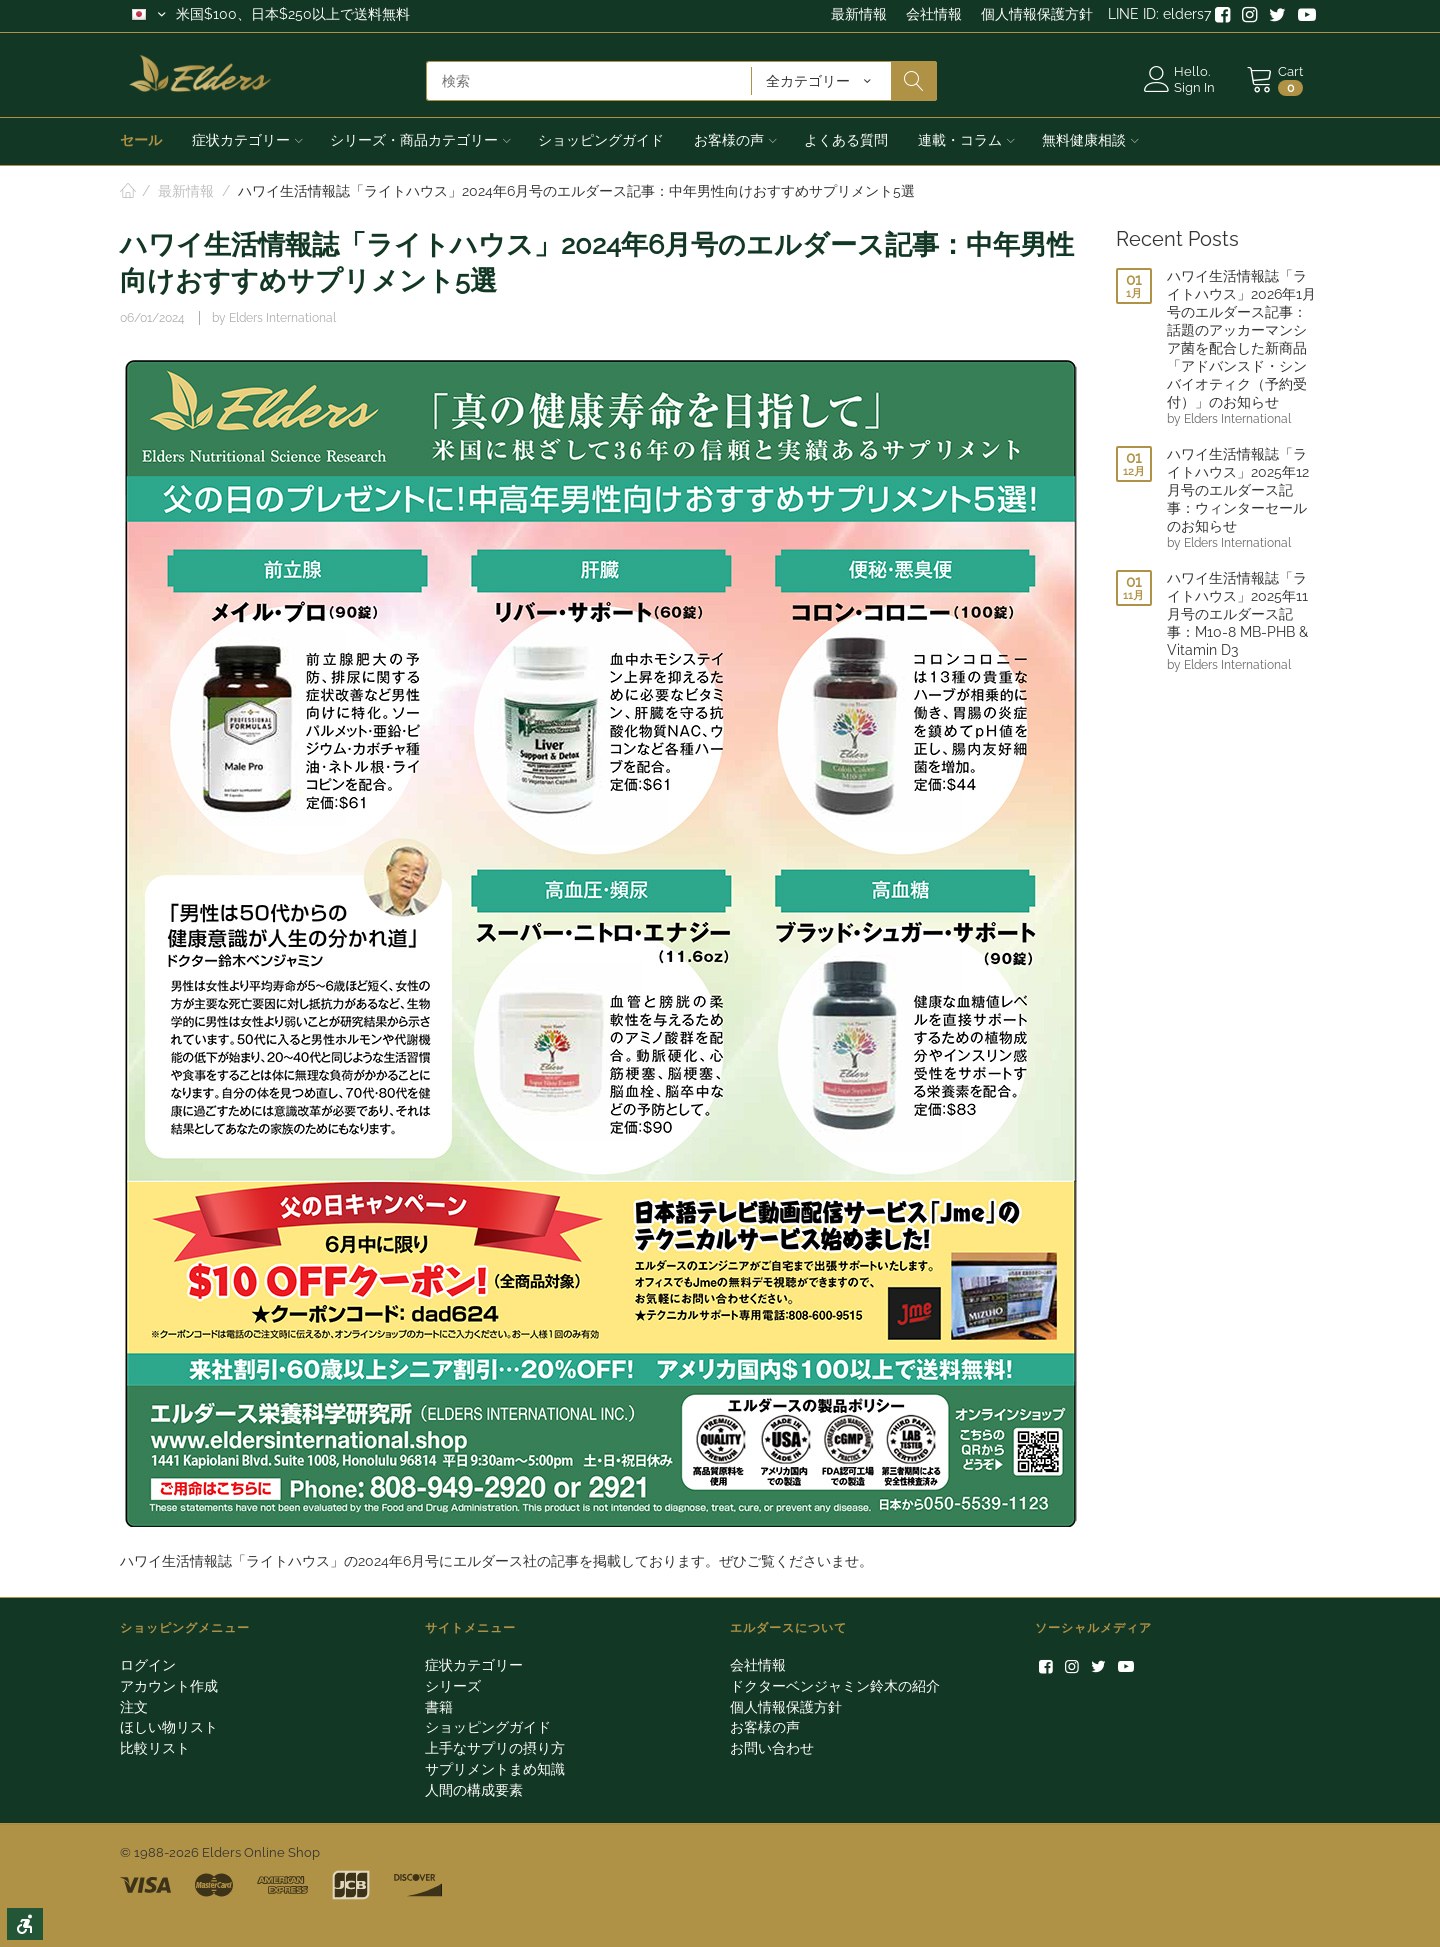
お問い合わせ (772, 1748)
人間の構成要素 (474, 1790)
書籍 (439, 1707)
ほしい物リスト (169, 1727)
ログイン (148, 1665)
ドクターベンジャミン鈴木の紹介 (835, 1686)
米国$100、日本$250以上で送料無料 (293, 14)
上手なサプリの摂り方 (495, 1748)
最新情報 (859, 14)
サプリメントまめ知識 (495, 1769)
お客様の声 (765, 1727)
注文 (134, 1707)
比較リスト (155, 1748)
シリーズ (453, 1686)
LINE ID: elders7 (1159, 14)
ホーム (128, 192)
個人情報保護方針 (1037, 14)
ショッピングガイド (488, 1727)
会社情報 (934, 14)
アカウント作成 (169, 1686)
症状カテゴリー (474, 1665)
